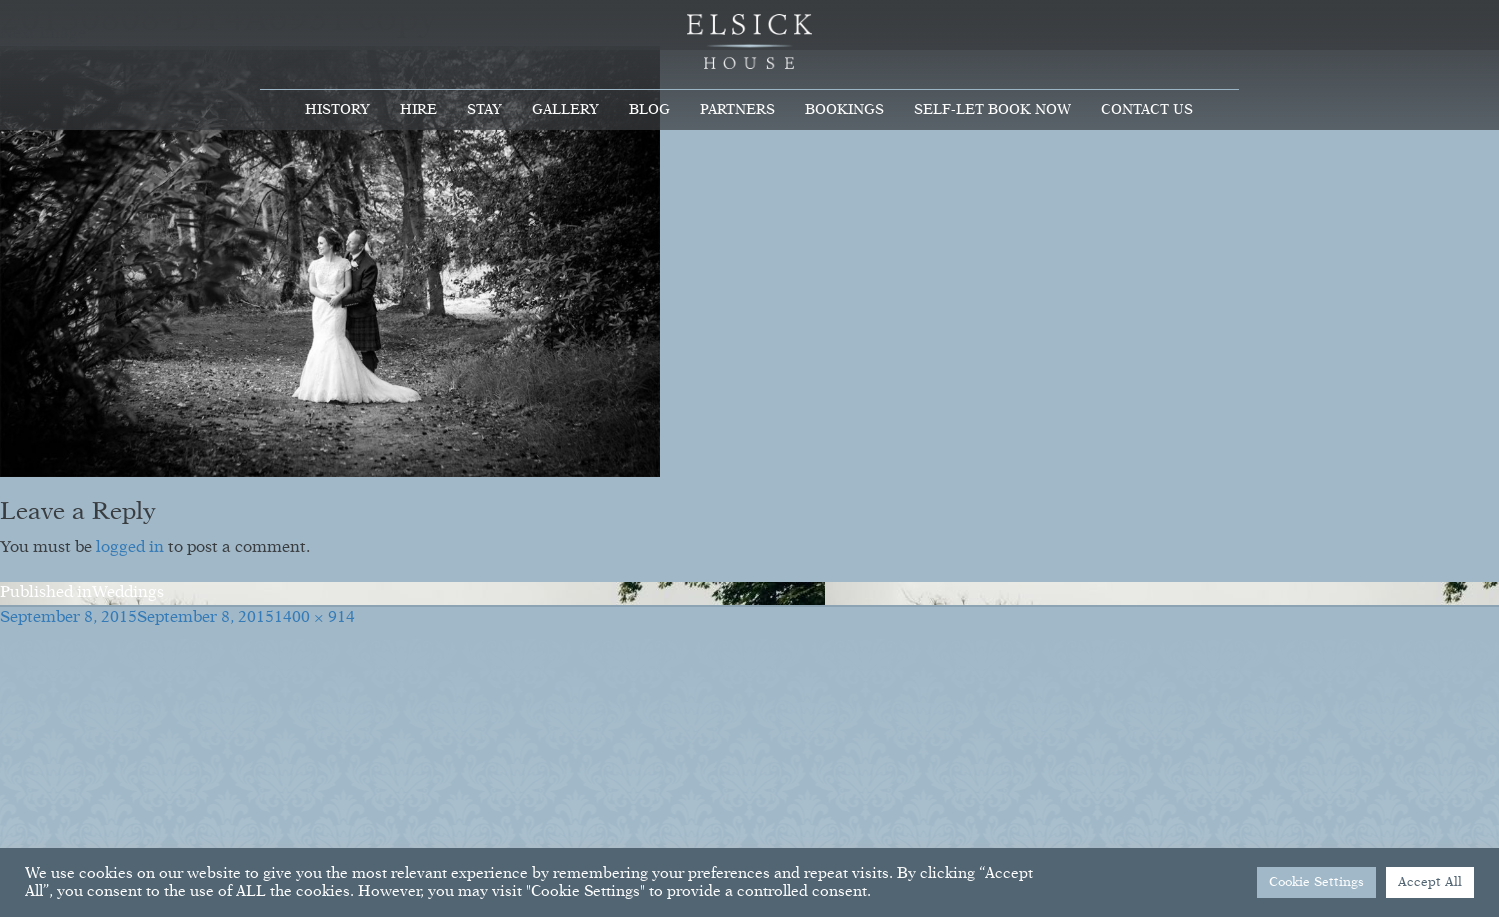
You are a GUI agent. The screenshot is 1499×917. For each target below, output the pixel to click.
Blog (649, 110)
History (337, 110)
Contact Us (1147, 110)
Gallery (565, 110)
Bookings (844, 110)
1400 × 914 (314, 618)
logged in (130, 548)
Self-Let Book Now (992, 110)
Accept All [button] (1430, 882)
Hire (418, 110)
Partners (737, 110)
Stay (484, 110)
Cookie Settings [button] (1316, 882)
